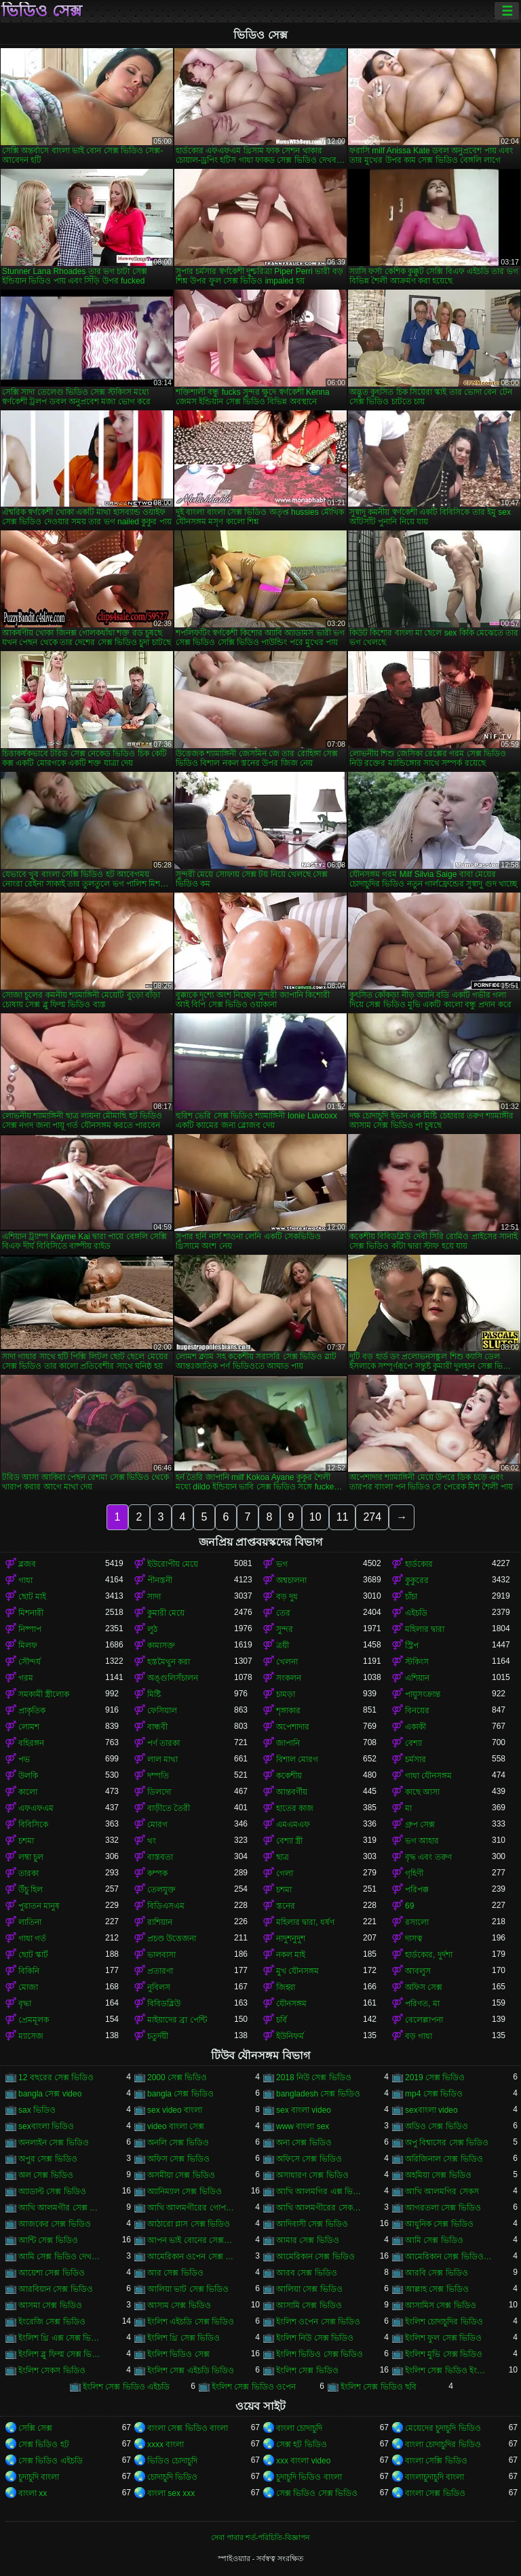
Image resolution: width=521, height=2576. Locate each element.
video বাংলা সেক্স (175, 2126)
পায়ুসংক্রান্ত (422, 1694)
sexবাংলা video (431, 2110)
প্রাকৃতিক (31, 1710)
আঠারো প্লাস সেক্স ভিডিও (188, 2224)
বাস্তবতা (160, 1857)
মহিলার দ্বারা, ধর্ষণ (305, 1922)
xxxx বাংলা (165, 2444)
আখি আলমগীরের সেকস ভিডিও (319, 2207)
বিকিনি (28, 1971)
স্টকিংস (417, 1661)
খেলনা (287, 1661)
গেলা (284, 1873)
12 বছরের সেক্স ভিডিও (56, 2077)
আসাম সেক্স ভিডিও (179, 2305)
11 (342, 1517)
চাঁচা (411, 1596)
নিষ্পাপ (29, 1629)
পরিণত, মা (422, 2003)
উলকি (28, 1775)
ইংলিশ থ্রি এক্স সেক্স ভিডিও (61, 2338)
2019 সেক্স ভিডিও (435, 2077)
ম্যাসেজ (30, 2036)
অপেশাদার (292, 1727)
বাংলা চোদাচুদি (299, 2428)
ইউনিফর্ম (290, 2036)
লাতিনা (29, 1922)
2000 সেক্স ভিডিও (177, 2077)
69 (409, 1906)
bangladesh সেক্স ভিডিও (318, 2094)
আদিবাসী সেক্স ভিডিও (312, 2224)
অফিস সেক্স (423, 1987)
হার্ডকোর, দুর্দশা (428, 1954)
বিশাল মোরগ (297, 1759)
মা (408, 1808)
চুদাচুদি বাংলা (38, 2477)
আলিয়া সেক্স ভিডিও (309, 2289)
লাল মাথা (162, 1759)
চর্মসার (415, 1759)
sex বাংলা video (303, 2110)
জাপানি (288, 1743)
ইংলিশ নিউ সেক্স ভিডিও (314, 2338)
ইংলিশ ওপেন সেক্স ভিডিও (318, 2321)
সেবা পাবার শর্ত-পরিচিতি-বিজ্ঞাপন (260, 2537)
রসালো (417, 1922)
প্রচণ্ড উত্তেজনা (171, 1938)
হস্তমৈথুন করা (168, 1661)
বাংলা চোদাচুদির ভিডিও (443, 2444)
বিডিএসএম (166, 1906)
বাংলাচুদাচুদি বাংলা (434, 2477)
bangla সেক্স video (49, 2094)
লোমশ (28, 1727)
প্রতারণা (160, 1971)
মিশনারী (30, 1613)
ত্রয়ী (282, 1645)
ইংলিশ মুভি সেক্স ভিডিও (443, 2354)
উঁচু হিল (30, 1889)
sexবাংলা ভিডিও (46, 2126)
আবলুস (418, 1971)
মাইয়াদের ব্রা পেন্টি (177, 2020)
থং (151, 1841)
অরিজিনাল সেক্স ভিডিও (444, 2159)
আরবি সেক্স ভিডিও (436, 2273)
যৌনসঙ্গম (291, 2003)
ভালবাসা (161, 1954)
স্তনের (285, 1906)
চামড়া (285, 1694)
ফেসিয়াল (162, 1710)
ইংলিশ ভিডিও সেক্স (178, 2354)
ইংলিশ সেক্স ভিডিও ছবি (379, 2387)
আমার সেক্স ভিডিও (307, 2240)
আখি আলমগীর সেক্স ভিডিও (61, 2207)
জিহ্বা (285, 1987)
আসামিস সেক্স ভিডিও (440, 2305)
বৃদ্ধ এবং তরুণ (428, 1857)
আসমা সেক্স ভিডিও (50, 2305)
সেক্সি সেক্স (35, 2428)
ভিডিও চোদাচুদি (172, 2460)
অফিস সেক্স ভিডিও (178, 2159)
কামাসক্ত (161, 1645)
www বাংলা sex (302, 2126)
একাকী (415, 1727)
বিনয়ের (417, 1710)
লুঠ (152, 1629)
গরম (25, 1678)
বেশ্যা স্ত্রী (289, 1841)
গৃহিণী (414, 1873)
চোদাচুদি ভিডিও (172, 2477)
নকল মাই (290, 1954)
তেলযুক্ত (161, 1889)
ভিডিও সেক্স (41, 11)
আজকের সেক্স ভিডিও (54, 2224)
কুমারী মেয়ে (166, 1613)
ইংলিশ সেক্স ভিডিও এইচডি (126, 2387)
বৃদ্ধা (24, 2003)
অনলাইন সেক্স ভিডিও (53, 2142)
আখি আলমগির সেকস (442, 2191)
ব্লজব (27, 1564)
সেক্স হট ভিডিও (301, 2444)
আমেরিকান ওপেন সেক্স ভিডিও (190, 2256)
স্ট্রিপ (412, 1645)
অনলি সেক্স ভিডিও (178, 2142)
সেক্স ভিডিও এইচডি (50, 2460)
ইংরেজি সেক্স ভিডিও (51, 2321)
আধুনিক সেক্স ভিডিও (439, 2224)
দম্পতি (158, 1775)
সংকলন (288, 1678)
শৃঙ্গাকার (288, 1710)
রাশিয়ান (159, 1922)
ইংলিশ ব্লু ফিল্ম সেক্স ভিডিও (61, 2354)
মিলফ (27, 1645)
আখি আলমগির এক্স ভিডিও (319, 2191)
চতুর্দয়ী (157, 2036)
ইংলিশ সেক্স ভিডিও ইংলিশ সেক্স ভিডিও (448, 2370)
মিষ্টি (154, 1694)
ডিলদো (159, 1792)
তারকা (28, 1873)
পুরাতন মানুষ (39, 1906)
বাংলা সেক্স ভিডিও (435, 2493)
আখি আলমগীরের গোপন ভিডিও (190, 2207)
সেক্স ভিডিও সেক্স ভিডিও (317, 2493)
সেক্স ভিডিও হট (43, 2444)
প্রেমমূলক (33, 2020)
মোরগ (157, 1824)
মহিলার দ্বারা (424, 1629)
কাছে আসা (422, 1792)
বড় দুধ (287, 1596)
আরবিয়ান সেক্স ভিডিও (55, 2289)
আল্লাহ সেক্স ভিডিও (437, 2289)
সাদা (154, 1596)
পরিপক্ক (417, 1889)
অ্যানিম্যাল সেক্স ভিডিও (184, 2191)
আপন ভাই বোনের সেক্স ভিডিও (190, 2240)
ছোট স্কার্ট (33, 1954)
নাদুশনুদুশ (290, 1938)
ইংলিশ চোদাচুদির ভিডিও (444, 2321)
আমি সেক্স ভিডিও (434, 2240)
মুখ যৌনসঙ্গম (297, 1971)
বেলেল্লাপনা (424, 2020)
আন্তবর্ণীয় (291, 1792)
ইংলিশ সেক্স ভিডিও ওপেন (254, 2387)
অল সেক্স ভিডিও (45, 2175)
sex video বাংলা (174, 2110)
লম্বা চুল (30, 1857)
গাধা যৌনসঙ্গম (428, 1775)
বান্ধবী (157, 1727)
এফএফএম (36, 1808)
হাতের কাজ (294, 1808)
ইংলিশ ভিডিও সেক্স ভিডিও (319, 2354)
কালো (27, 1792)
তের (283, 1613)
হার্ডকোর (419, 1564)
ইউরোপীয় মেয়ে (172, 1564)
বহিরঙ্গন (31, 1743)
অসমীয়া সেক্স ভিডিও (181, 2175)
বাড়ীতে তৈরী (168, 1808)
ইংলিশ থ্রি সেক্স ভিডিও (183, 2338)
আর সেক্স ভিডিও (175, 2273)
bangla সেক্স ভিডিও (180, 2094)
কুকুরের (417, 1580)
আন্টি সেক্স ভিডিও (48, 2240)
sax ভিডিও (37, 2110)
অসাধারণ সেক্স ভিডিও (312, 2175)
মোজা (28, 1987)
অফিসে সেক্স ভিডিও (309, 2159)
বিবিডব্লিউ (163, 2003)
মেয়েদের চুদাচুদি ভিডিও (443, 2428)
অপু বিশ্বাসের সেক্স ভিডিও (446, 2142)
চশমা (26, 1841)
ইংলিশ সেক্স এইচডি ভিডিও (190, 2370)
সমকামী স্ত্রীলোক (43, 1694)
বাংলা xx (32, 2493)
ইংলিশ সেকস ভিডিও (51, 2370)
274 (372, 1517)
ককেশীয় (289, 1775)
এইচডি (416, 1613)
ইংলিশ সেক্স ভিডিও (307, 2370)
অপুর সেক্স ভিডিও (47, 2159)
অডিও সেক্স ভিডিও (436, 2126)
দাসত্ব (414, 1938)
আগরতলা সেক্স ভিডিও (443, 2207)
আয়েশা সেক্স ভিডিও (51, 2273)
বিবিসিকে (33, 1824)
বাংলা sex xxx (171, 2493)
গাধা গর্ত (32, 1938)
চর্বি (281, 2020)
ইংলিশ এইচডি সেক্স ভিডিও (190, 2321)
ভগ (282, 1564)
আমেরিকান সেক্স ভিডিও (315, 2256)
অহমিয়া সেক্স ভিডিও (438, 2175)
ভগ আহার (422, 1841)
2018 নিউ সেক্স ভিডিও (313, 2077)
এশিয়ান (417, 1678)
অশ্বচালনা (291, 1580)
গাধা (25, 1580)
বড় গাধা (418, 2036)
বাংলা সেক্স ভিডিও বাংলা (187, 2428)
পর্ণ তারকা (163, 1743)
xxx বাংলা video (303, 2460)
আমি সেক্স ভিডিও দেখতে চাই (61, 2256)
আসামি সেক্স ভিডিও (309, 2305)
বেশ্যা (413, 1743)
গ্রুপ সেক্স (420, 1824)
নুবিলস (158, 1987)
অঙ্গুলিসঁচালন (172, 1678)
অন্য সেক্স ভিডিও (304, 2142)
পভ (24, 1759)
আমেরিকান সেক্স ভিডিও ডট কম (448, 2256)
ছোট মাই (32, 1596)
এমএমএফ (293, 1824)
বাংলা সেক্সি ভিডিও (436, 2460)
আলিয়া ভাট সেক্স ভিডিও (188, 2289)
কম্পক (157, 1873)
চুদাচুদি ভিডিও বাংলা (309, 2477)
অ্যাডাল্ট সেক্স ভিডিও (52, 2191)
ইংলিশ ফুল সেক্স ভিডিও (443, 2338)
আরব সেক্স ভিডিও (306, 2273)
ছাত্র (282, 1857)
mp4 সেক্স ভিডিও (434, 2094)
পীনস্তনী (159, 1580)
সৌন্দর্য (29, 1661)
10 (315, 1517)
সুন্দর (284, 1629)
